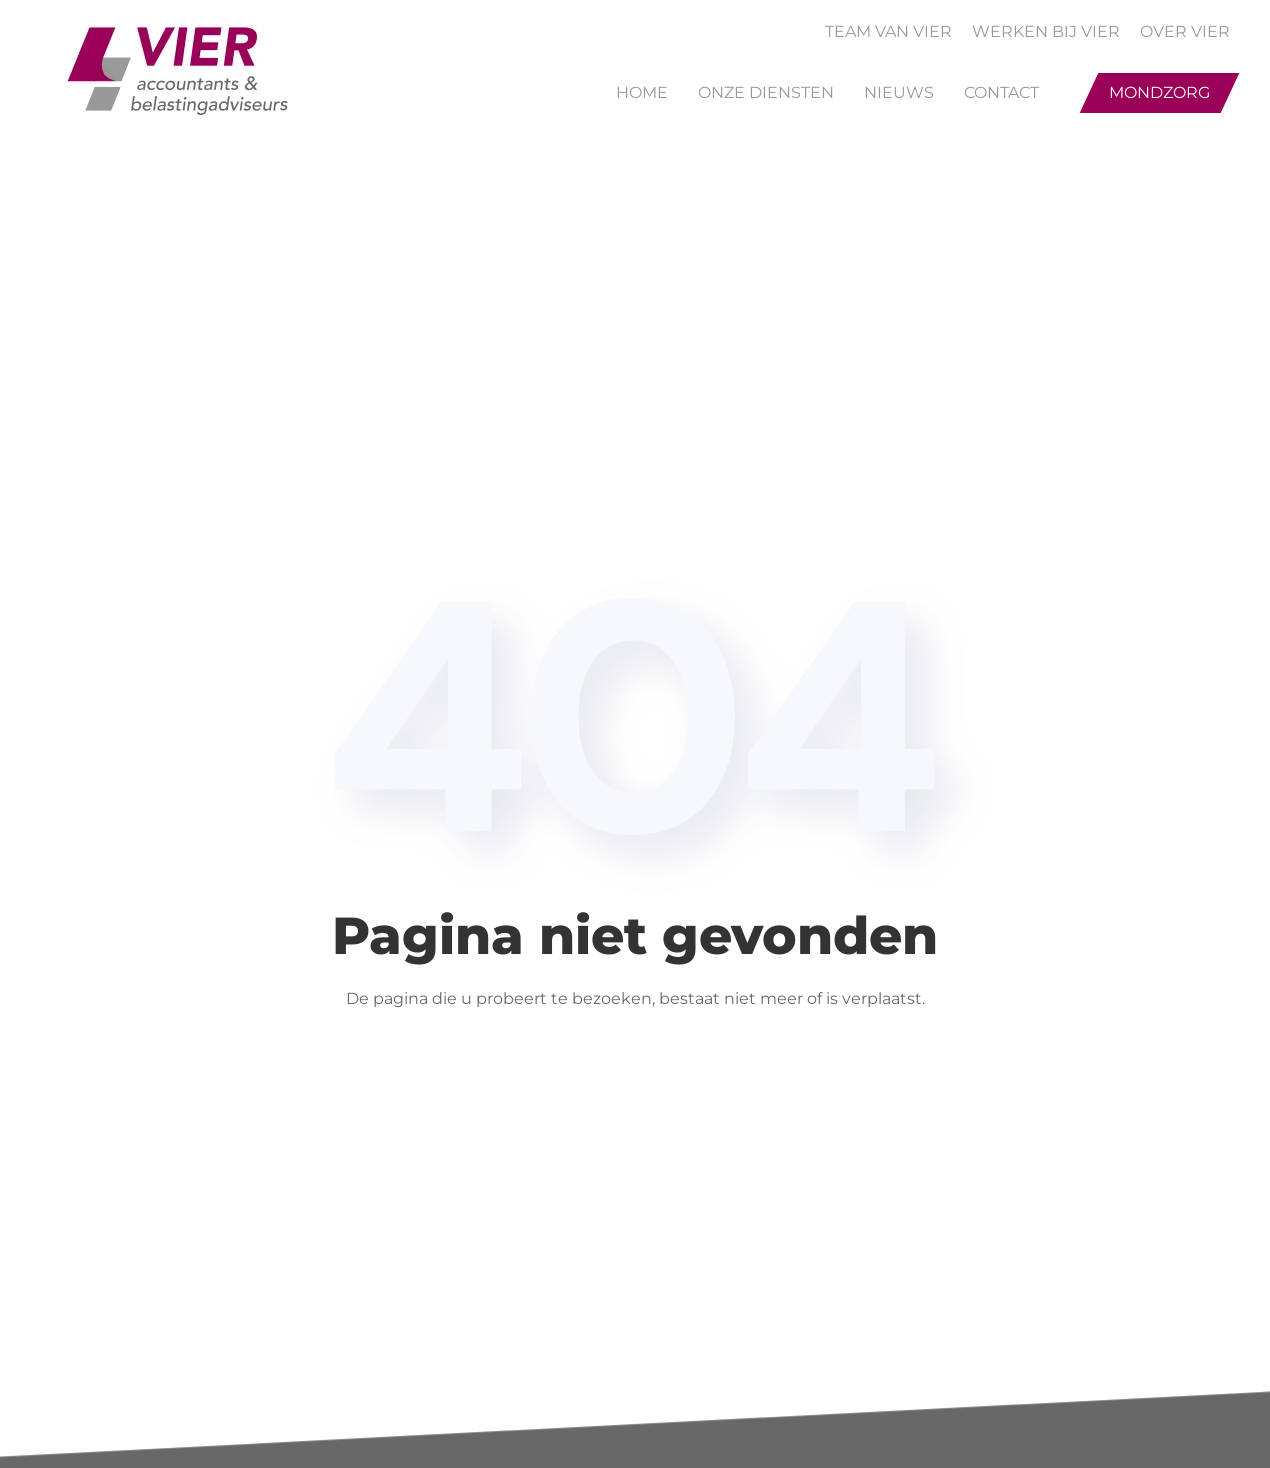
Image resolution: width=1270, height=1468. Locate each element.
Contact (1001, 92)
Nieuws (899, 92)
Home (642, 92)
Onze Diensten (766, 92)
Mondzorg (1159, 92)
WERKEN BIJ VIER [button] (1046, 31)
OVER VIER (1185, 31)
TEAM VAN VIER (888, 31)
